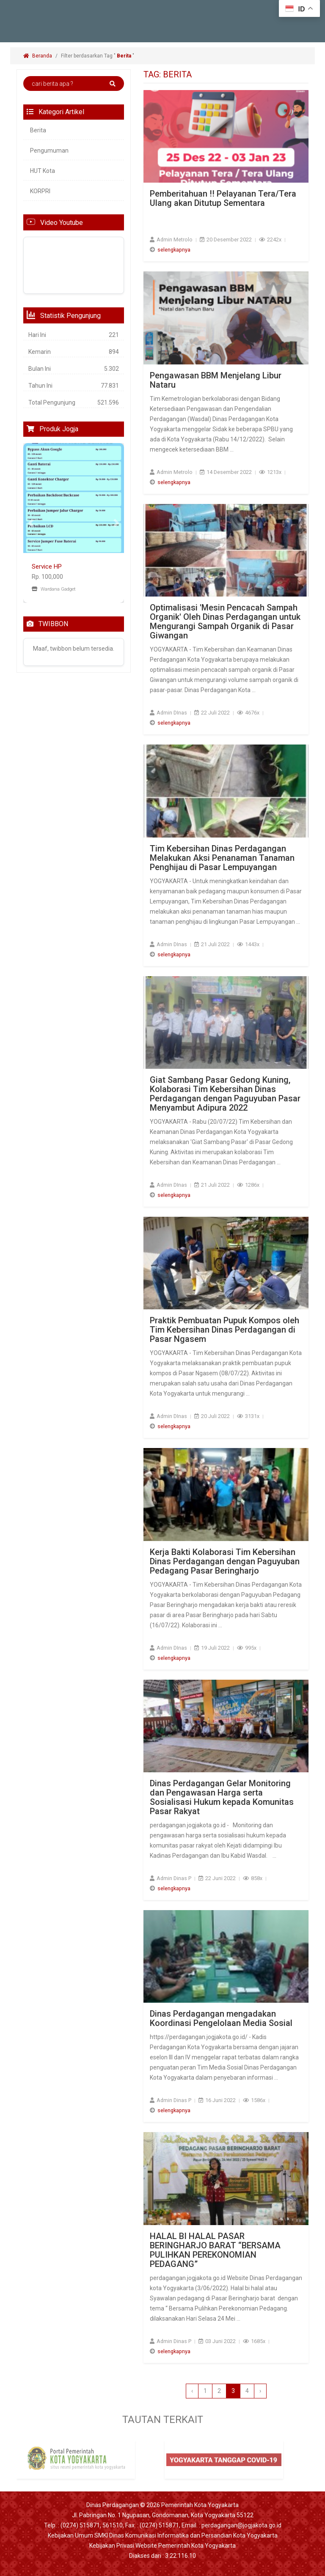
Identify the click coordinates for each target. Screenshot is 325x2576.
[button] (31, 523)
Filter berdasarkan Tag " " (98, 56)
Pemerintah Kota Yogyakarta (200, 2505)
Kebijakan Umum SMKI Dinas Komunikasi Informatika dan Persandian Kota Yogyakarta (163, 2535)
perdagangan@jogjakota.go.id (241, 2525)
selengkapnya (173, 249)
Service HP (47, 566)
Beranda (37, 56)
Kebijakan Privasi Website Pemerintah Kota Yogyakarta (162, 2545)
